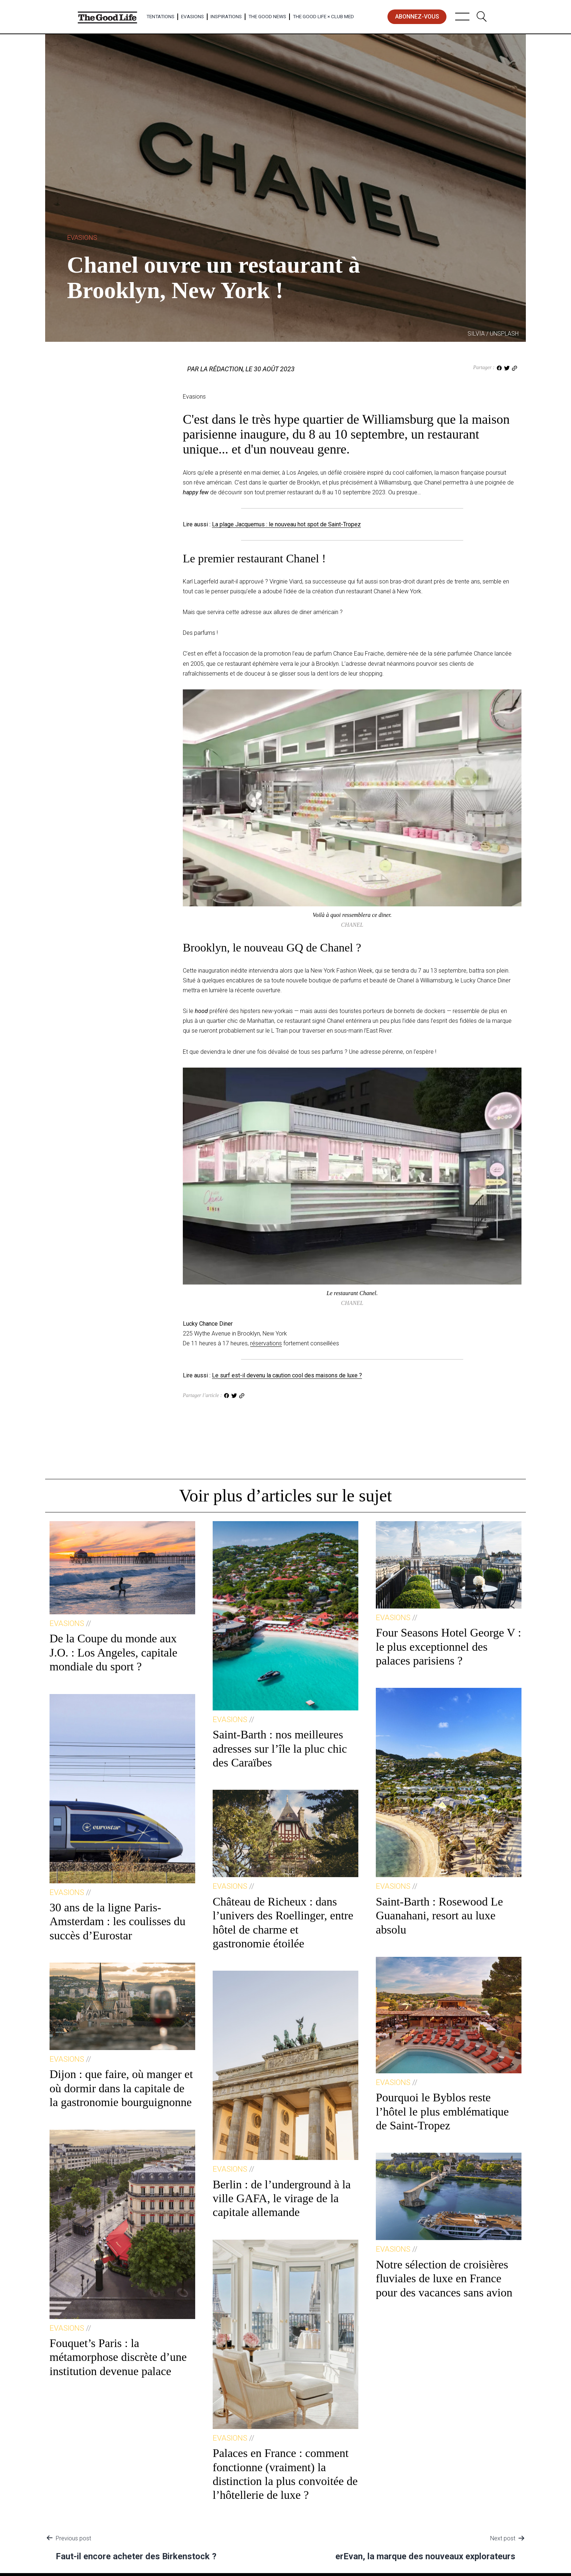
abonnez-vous (417, 16)
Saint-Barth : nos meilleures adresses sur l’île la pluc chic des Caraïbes (280, 1748)
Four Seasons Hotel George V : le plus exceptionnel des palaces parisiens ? (448, 1646)
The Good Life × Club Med (323, 16)
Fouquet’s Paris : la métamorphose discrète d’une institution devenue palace (118, 2357)
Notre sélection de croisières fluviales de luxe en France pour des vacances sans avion (444, 2278)
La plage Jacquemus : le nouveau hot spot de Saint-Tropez (286, 524)
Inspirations (226, 16)
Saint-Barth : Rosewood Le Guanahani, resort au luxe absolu (439, 1915)
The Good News (267, 16)
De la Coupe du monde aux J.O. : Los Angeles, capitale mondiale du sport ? (113, 1652)
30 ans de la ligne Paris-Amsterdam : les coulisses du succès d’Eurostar (117, 1921)
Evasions (192, 16)
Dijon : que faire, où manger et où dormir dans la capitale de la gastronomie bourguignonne (121, 2088)
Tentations (160, 16)
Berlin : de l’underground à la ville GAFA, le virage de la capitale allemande (282, 2198)
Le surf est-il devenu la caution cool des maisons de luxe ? (287, 1375)
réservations (266, 1343)
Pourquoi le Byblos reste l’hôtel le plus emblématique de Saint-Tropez (442, 2111)
